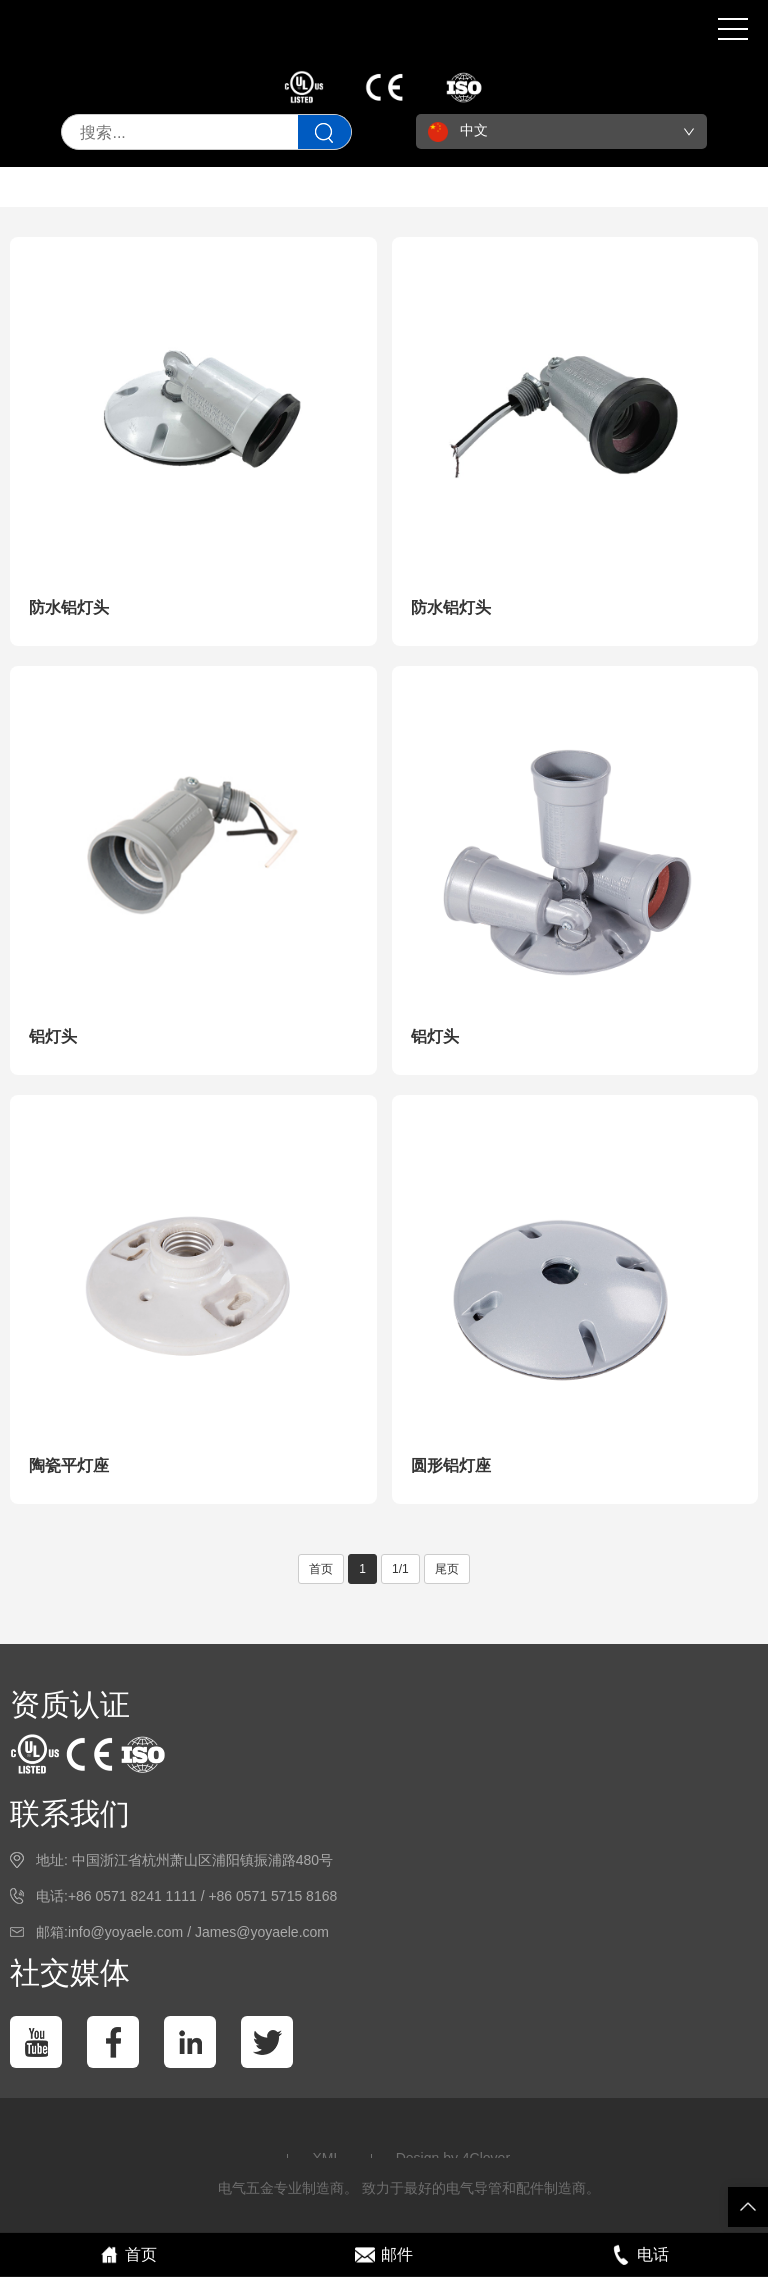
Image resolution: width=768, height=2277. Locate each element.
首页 (321, 1569)
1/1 (400, 1569)
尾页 (447, 1569)
